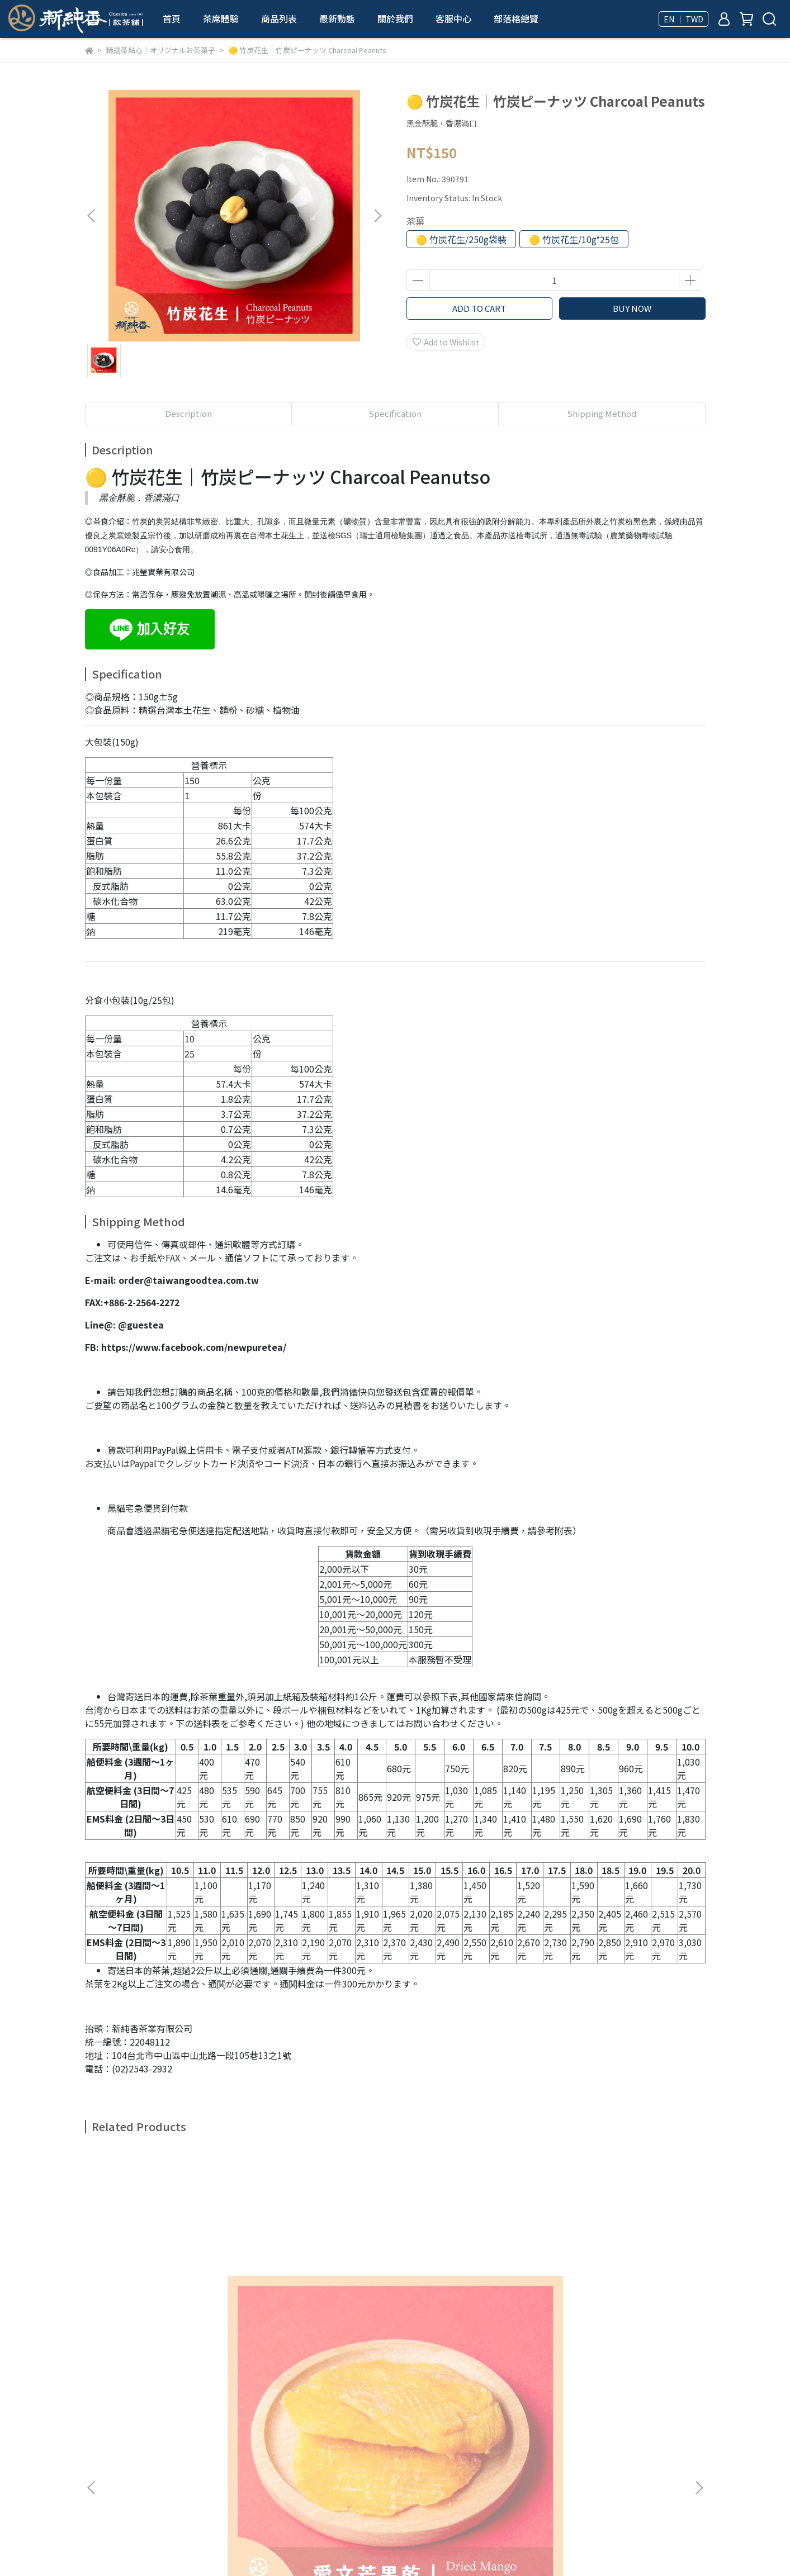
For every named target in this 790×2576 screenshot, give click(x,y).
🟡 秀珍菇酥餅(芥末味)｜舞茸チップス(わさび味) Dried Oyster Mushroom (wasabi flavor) (621, 2292)
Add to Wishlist (446, 342)
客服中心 (453, 18)
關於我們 (395, 18)
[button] (377, 215)
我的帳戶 (174, 2410)
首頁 (172, 18)
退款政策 (219, 2410)
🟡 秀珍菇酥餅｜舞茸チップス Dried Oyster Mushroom (319, 2292)
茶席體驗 (221, 18)
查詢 (93, 2410)
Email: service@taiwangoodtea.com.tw (158, 2474)
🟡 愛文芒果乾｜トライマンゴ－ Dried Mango (168, 2292)
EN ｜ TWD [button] (683, 19)
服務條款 (308, 2410)
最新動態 (337, 18)
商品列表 (279, 18)
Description (188, 413)
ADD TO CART (479, 308)
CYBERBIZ (391, 2547)
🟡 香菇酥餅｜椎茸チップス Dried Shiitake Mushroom (471, 2292)
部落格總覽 (516, 18)
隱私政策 (264, 2410)
